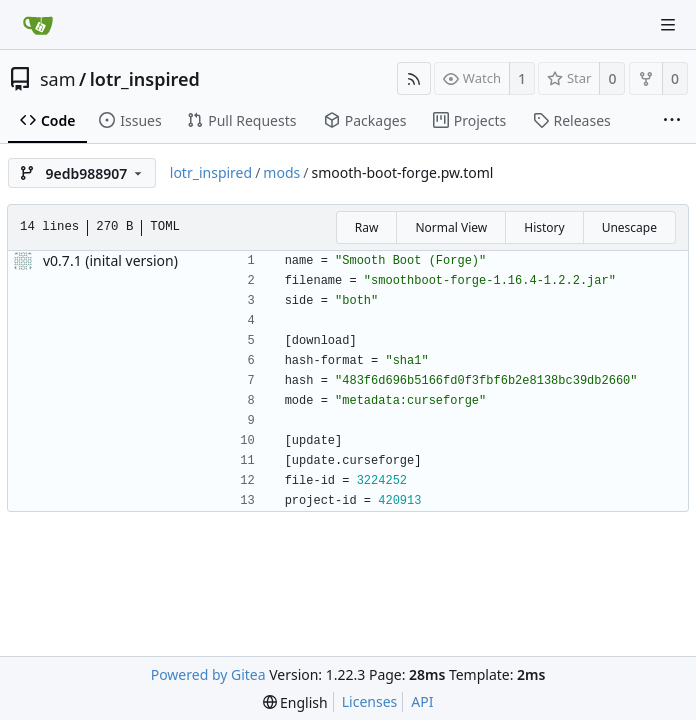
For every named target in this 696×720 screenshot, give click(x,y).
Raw (367, 227)
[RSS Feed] (414, 78)
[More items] (672, 121)
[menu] (295, 702)
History (544, 227)
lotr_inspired (145, 79)
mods (281, 172)
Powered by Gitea (208, 674)
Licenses (370, 701)
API (422, 701)
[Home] (38, 25)
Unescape (629, 227)
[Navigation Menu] (668, 25)
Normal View (451, 227)
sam (58, 79)
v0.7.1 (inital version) (110, 260)
